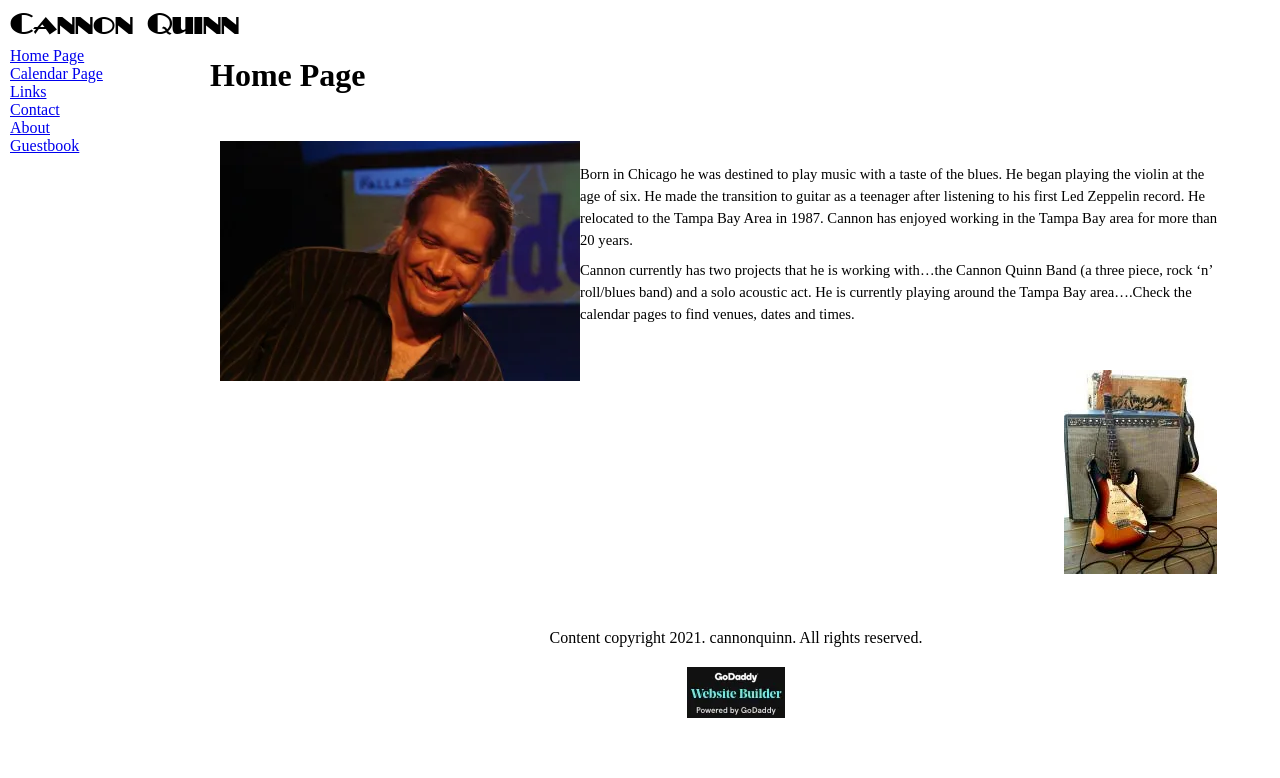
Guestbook (44, 145)
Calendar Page (56, 73)
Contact (35, 109)
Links (28, 91)
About (30, 127)
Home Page (47, 55)
